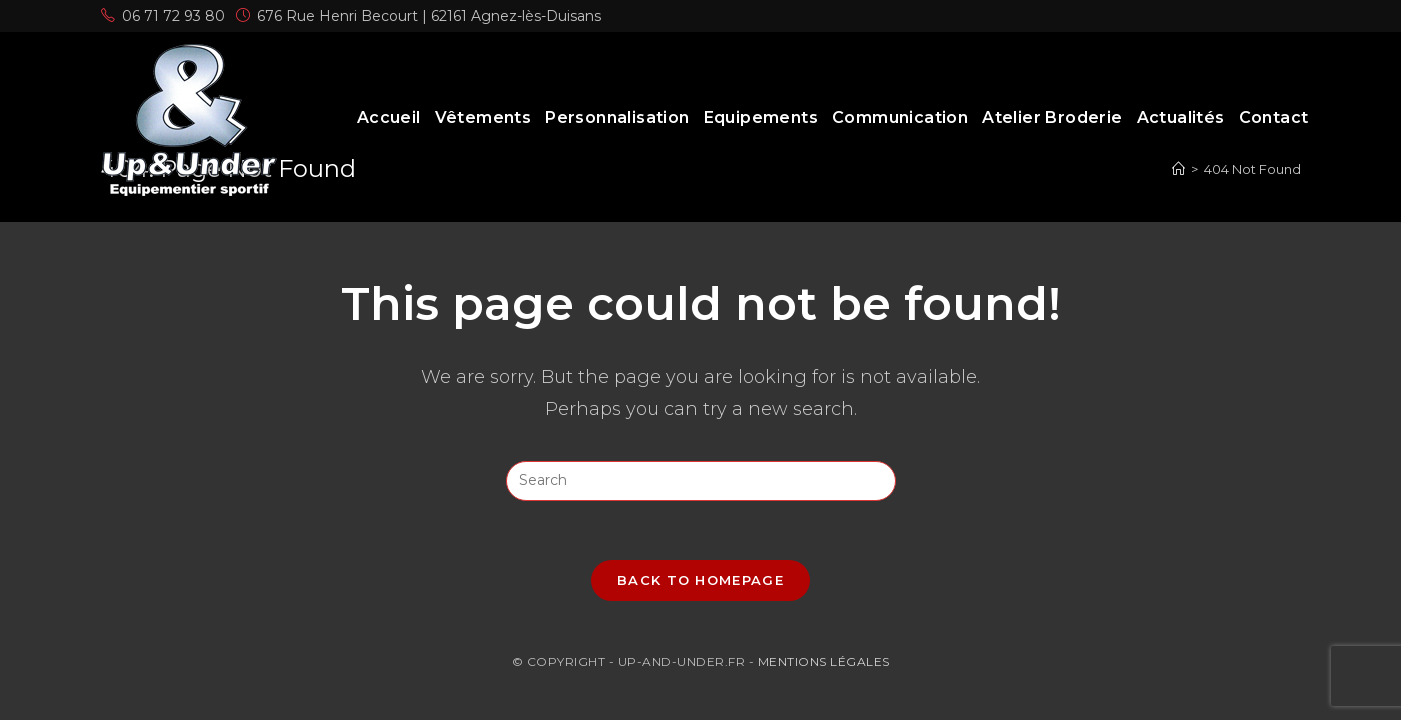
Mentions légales (824, 662)
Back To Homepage (700, 581)
